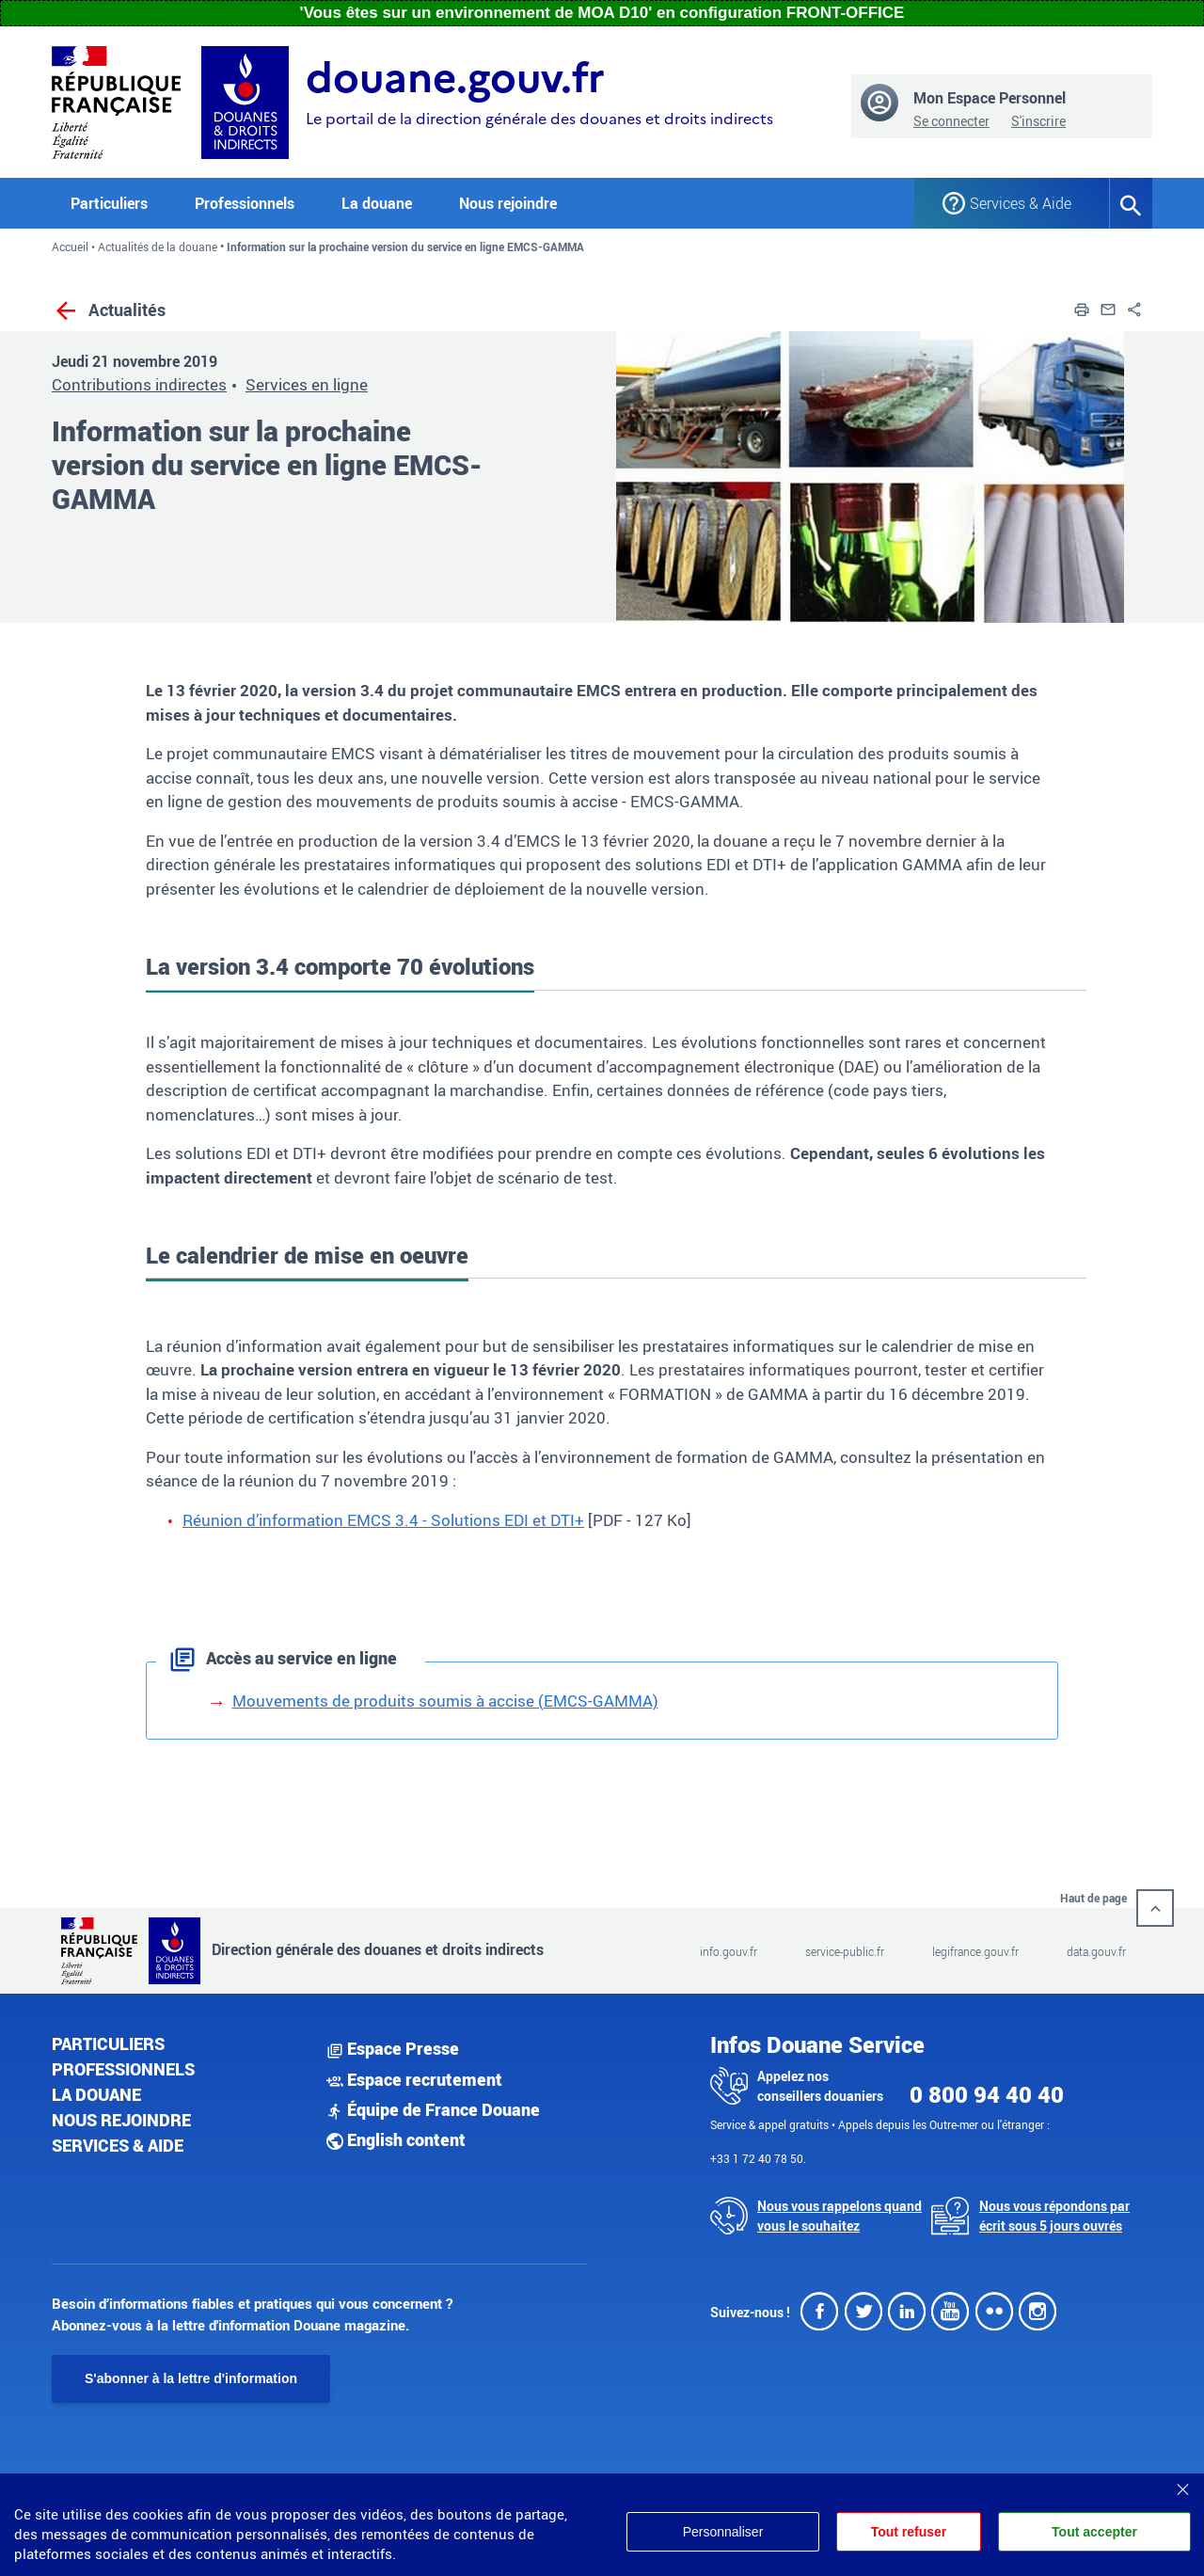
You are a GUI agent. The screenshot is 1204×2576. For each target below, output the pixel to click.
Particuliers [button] (109, 203)
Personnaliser (722, 2531)
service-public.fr (844, 1951)
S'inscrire (1038, 121)
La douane (96, 2094)
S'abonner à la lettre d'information (191, 2378)
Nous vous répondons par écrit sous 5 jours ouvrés (1054, 2215)
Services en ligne (307, 384)
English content (396, 2139)
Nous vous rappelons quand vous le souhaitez (839, 2215)
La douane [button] (376, 203)
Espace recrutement (414, 2079)
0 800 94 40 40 (987, 2094)
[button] (1081, 306)
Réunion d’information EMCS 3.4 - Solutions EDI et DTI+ (383, 1520)
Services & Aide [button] (1020, 203)
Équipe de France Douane (433, 2109)
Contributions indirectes (139, 384)
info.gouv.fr (728, 1951)
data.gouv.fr (1096, 1951)
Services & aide (117, 2145)
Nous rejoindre (508, 203)
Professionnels (123, 2069)
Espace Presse (392, 2048)
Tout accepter (1094, 2531)
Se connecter (951, 121)
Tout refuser (909, 2531)
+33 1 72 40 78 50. (758, 2158)
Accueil (70, 246)
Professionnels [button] (244, 203)
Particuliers (108, 2043)
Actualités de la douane (157, 246)
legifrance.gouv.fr (975, 1951)
